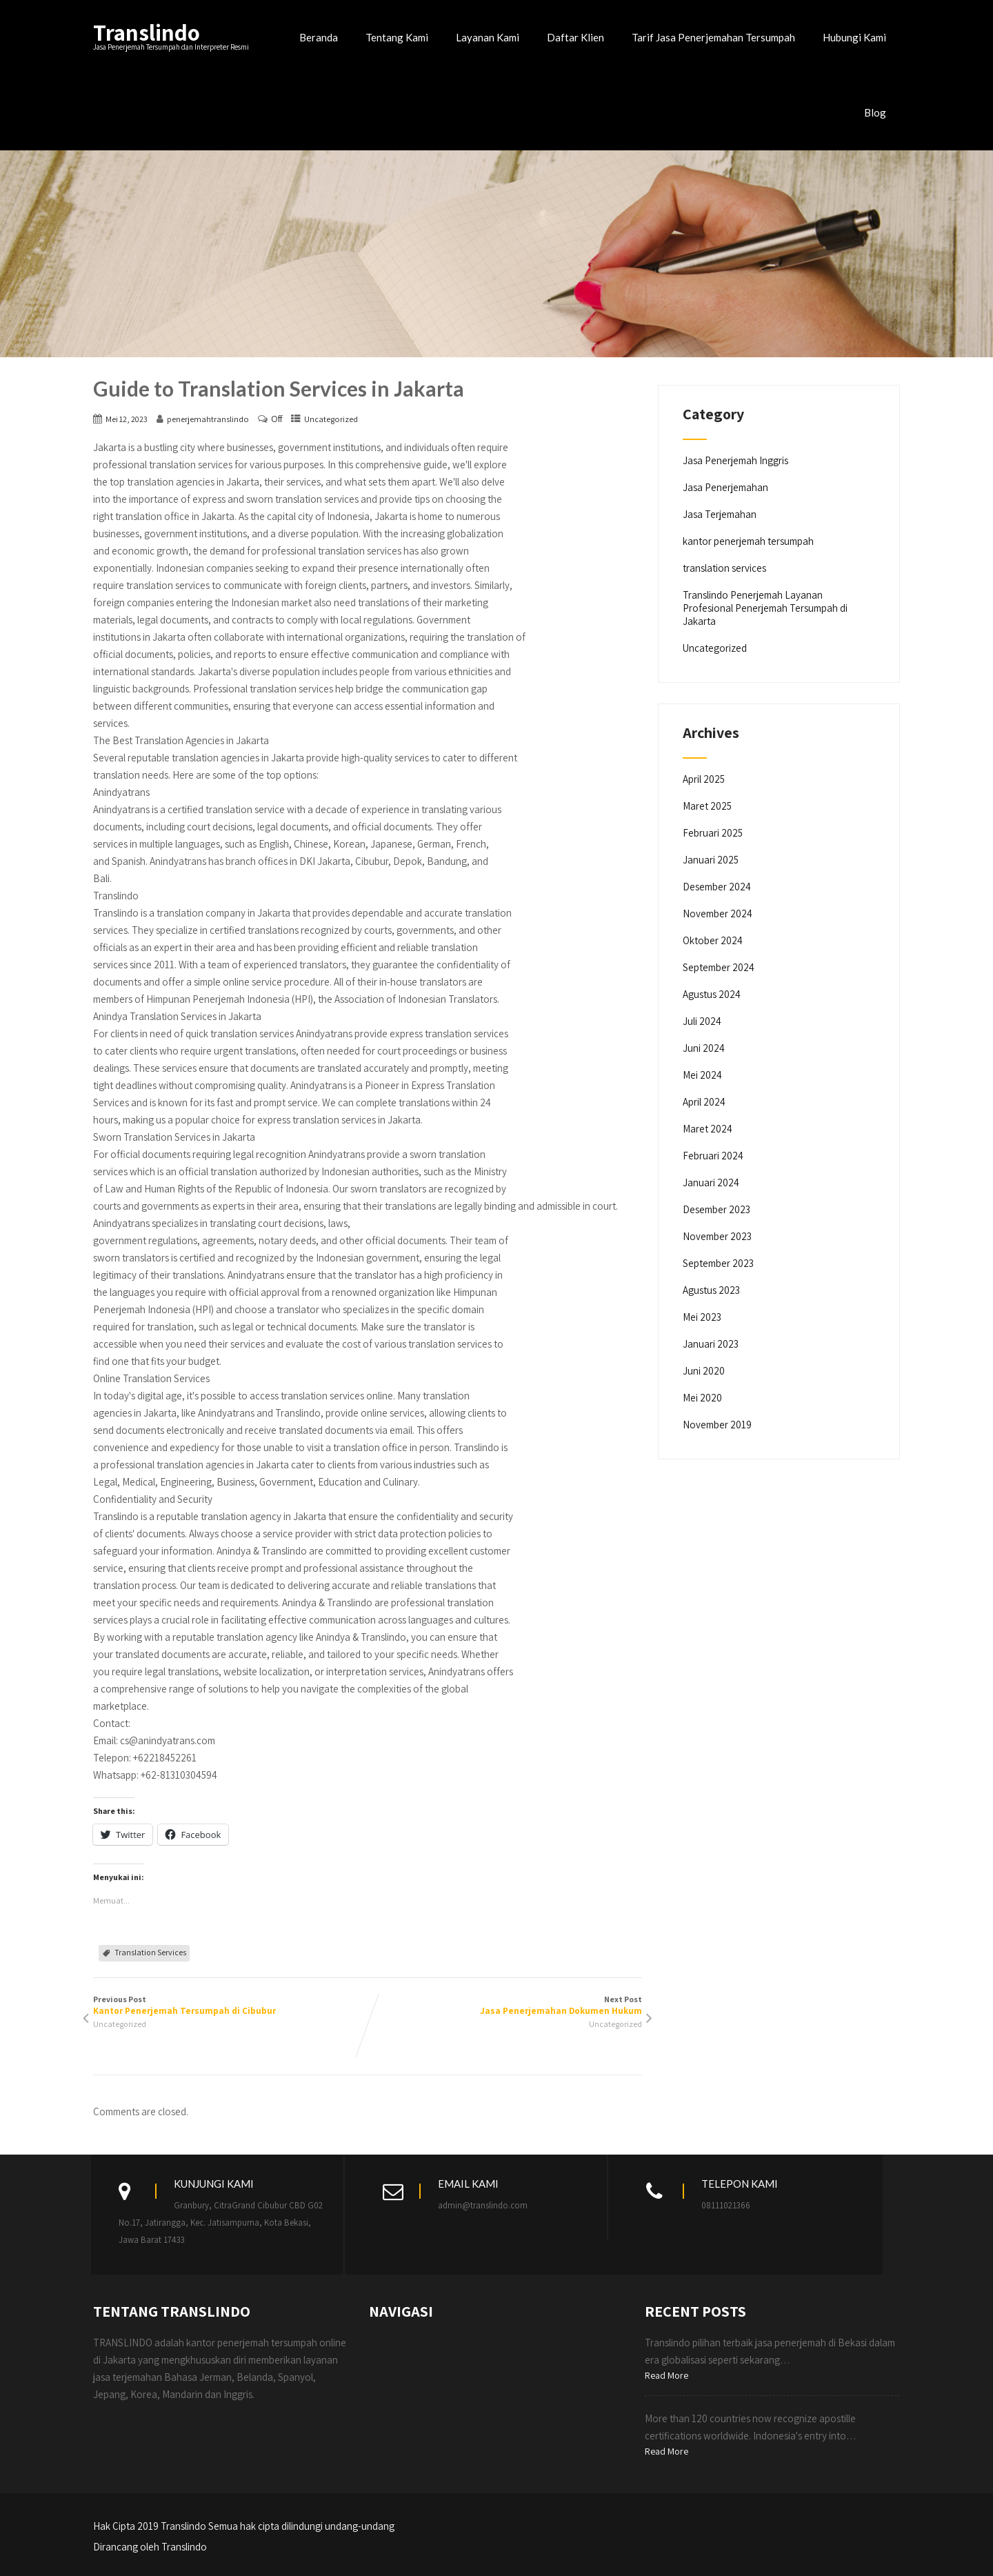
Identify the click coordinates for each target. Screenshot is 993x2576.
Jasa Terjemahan (719, 514)
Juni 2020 (704, 1370)
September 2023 (718, 1263)
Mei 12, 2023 (127, 419)
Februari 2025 (713, 832)
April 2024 (704, 1101)
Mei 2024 (702, 1074)
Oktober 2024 (713, 940)
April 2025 (704, 779)
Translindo (146, 32)
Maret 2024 (707, 1128)
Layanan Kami (487, 37)
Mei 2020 (702, 1397)
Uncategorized (331, 419)
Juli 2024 (702, 1021)
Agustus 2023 (711, 1290)
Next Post (505, 2005)
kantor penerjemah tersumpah (748, 541)
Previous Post (230, 2005)
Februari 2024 (713, 1155)
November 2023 (717, 1236)
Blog (875, 112)
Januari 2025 (711, 859)
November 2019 (717, 1424)
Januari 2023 (711, 1343)
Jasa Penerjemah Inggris (735, 460)
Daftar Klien (575, 37)
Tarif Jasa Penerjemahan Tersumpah (713, 37)
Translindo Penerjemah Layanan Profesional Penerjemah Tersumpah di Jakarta (765, 608)
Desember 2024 (717, 886)
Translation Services (150, 1952)
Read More (666, 2375)
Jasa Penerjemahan (725, 487)
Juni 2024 (704, 1048)
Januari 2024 (711, 1182)
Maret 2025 (707, 805)
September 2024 (718, 967)
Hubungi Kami (854, 37)
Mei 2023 (702, 1317)
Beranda (318, 37)
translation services (724, 568)
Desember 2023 (716, 1209)
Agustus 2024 (712, 994)
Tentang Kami (396, 37)
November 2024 (717, 913)
